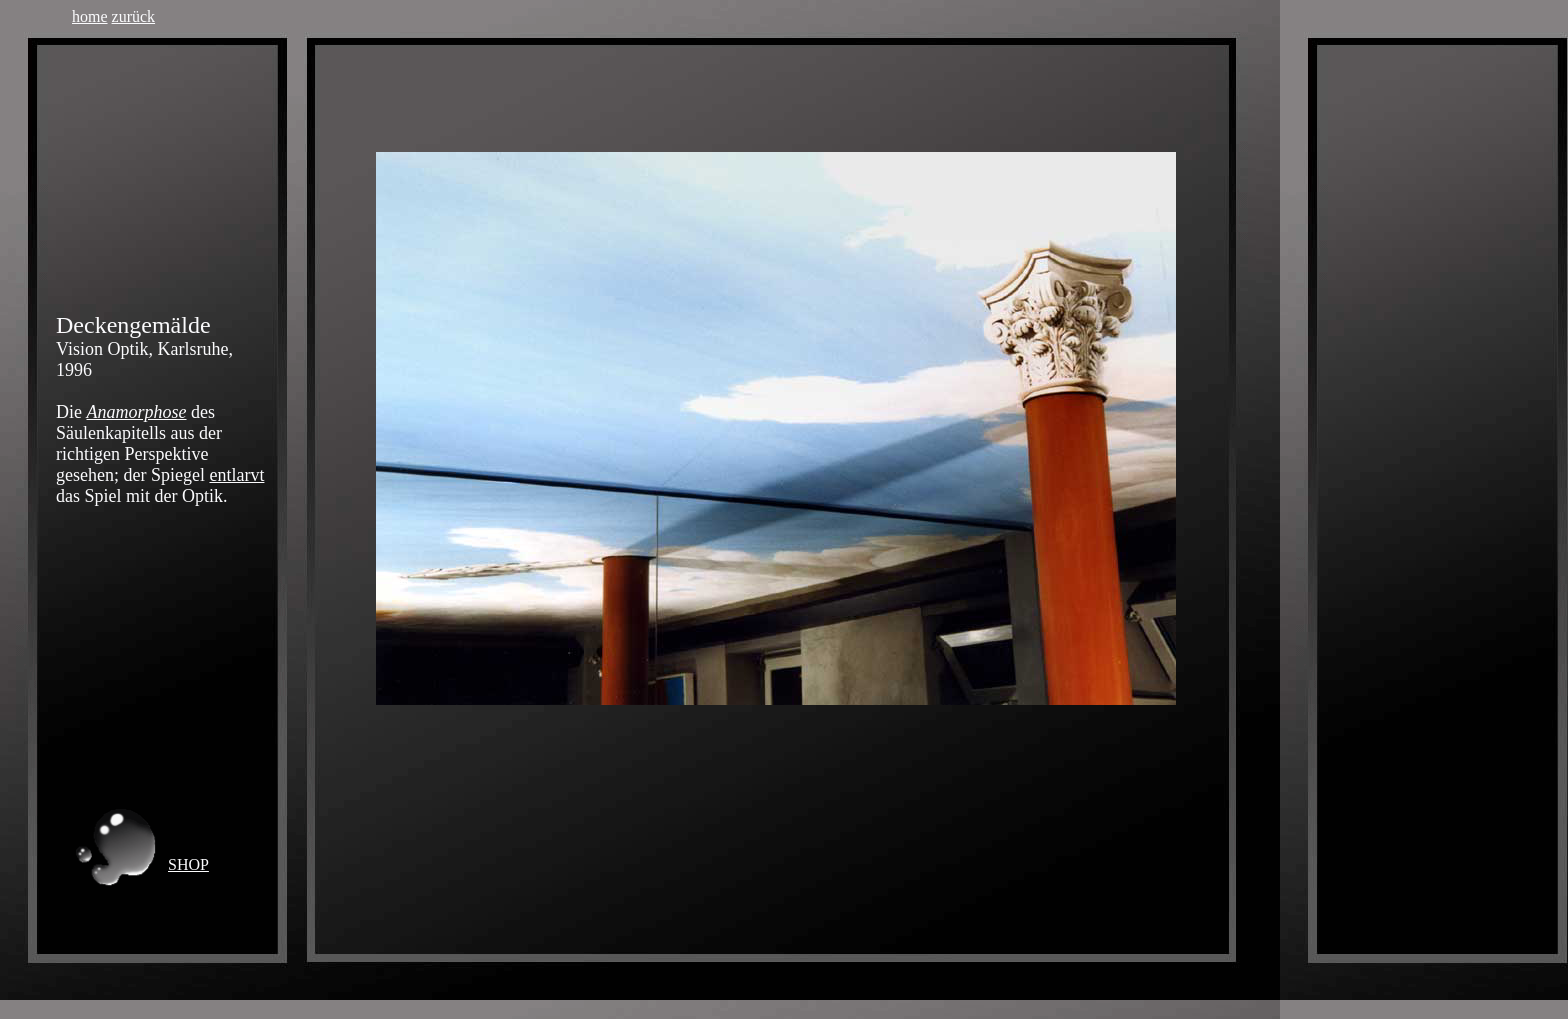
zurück (134, 16)
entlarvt (236, 475)
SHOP (188, 864)
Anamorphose (137, 412)
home (90, 16)
